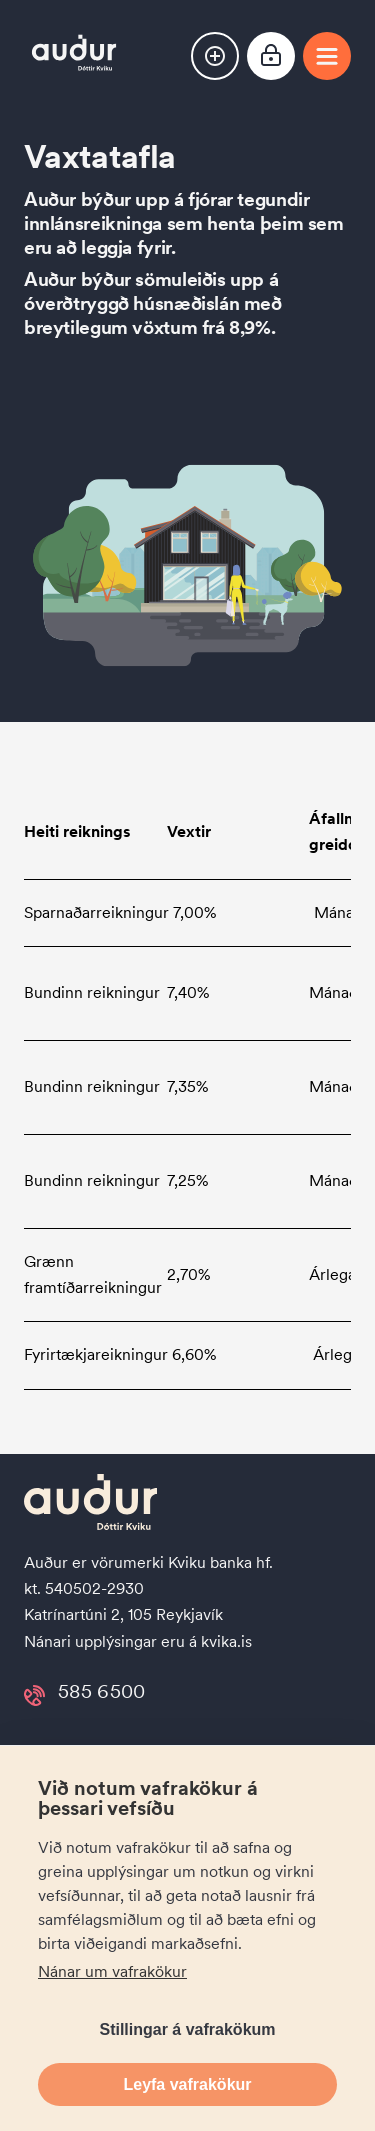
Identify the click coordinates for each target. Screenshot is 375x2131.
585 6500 (101, 1696)
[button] (215, 56)
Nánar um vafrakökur (112, 1971)
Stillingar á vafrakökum (187, 2029)
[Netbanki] (271, 58)
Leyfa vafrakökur (187, 2084)
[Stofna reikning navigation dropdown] (215, 56)
